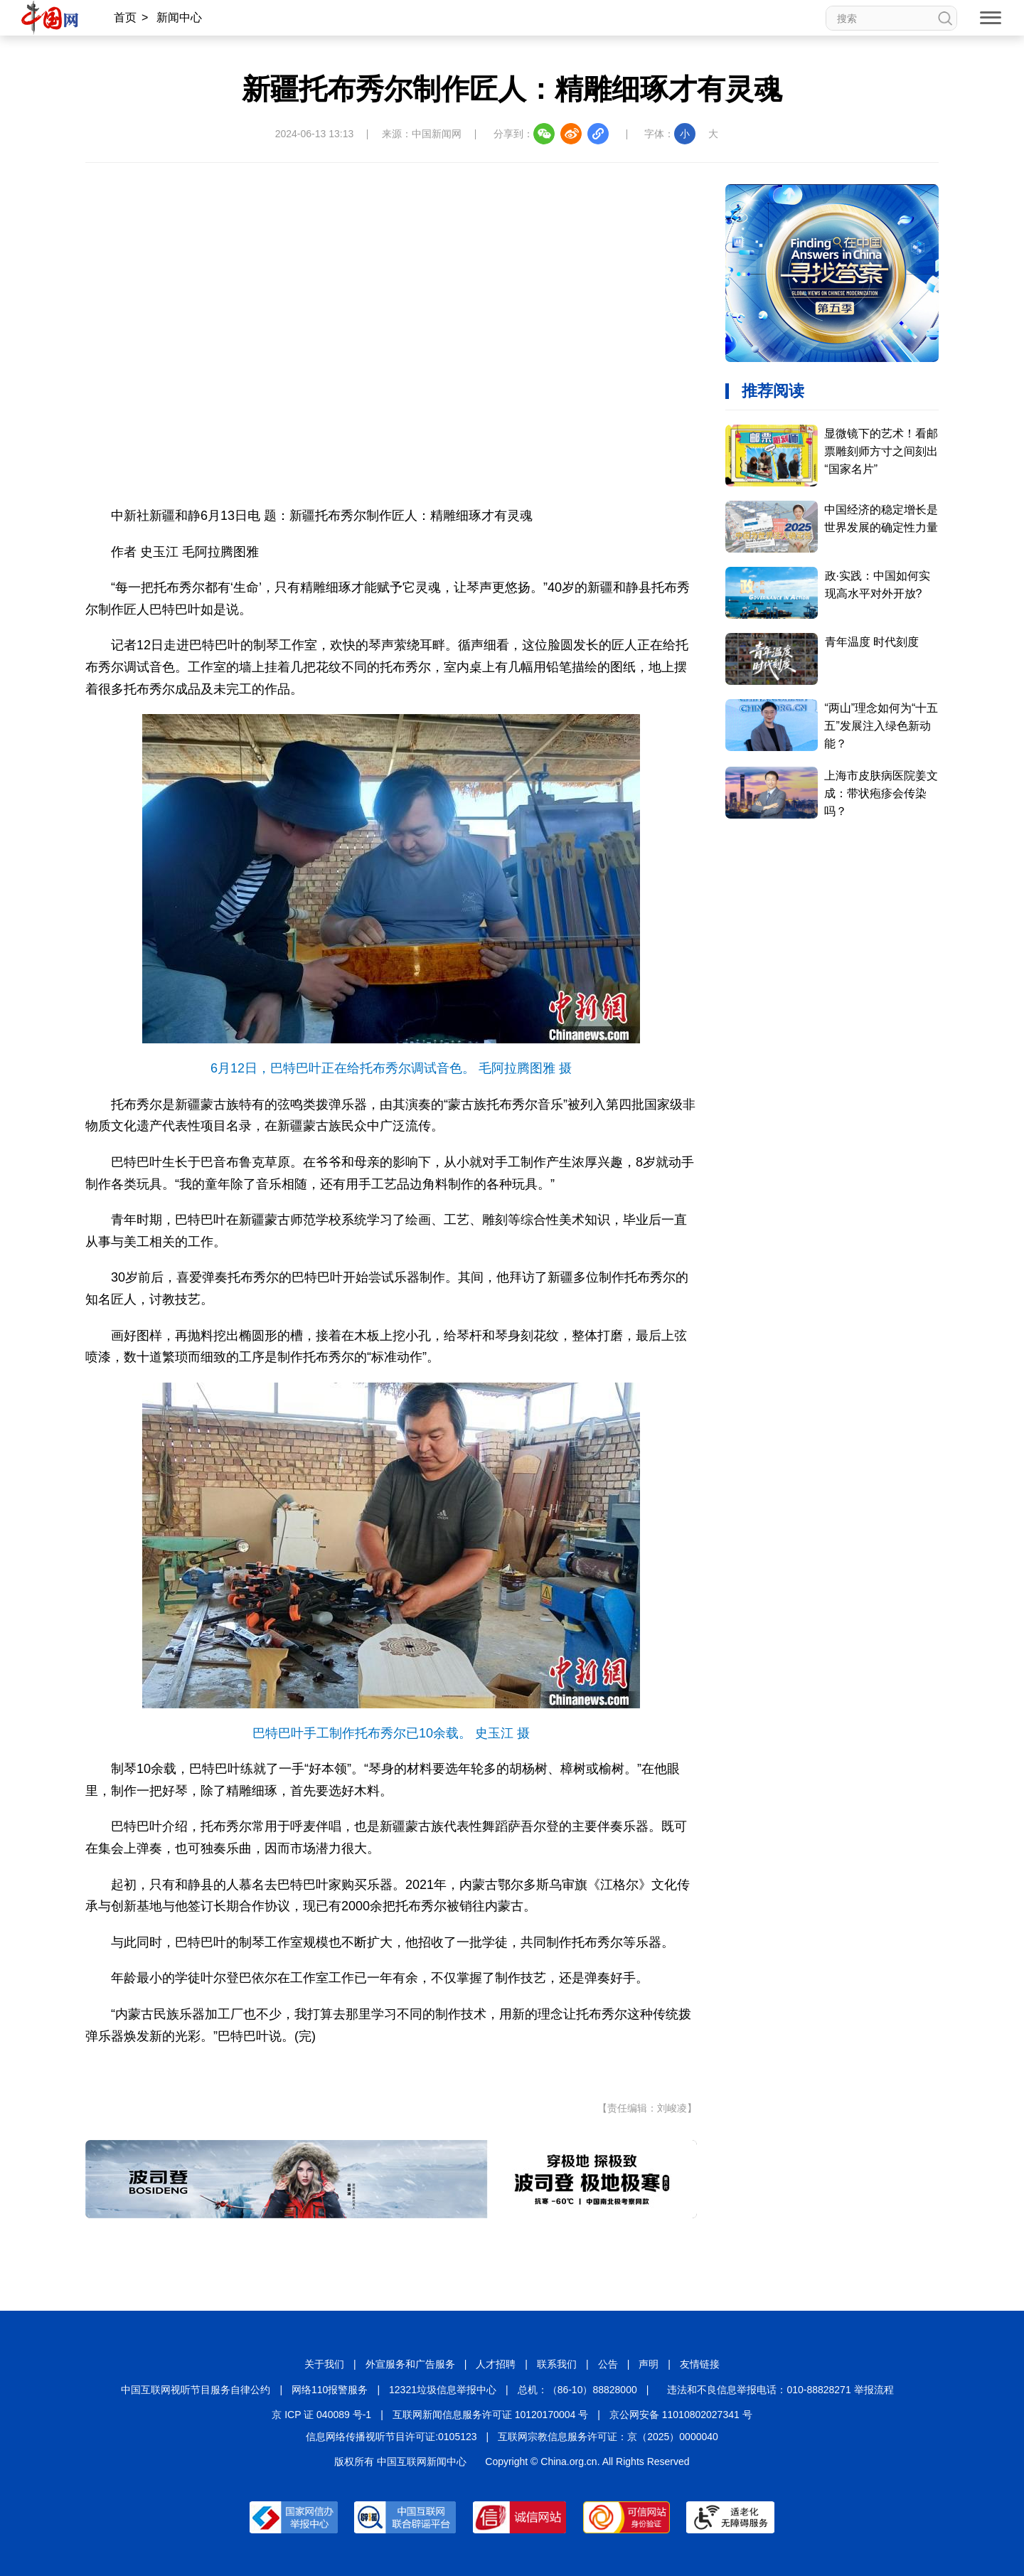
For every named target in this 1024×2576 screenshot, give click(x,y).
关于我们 (324, 2364)
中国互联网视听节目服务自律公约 (195, 2389)
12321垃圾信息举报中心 (442, 2389)
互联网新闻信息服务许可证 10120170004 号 (490, 2414)
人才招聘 (496, 2364)
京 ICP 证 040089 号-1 (321, 2414)
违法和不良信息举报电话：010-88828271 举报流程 (780, 2389)
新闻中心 (179, 17)
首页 (125, 17)
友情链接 (700, 2364)
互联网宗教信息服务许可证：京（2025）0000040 (608, 2436)
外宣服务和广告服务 (410, 2364)
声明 (648, 2364)
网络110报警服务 (330, 2389)
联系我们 (557, 2364)
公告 (608, 2364)
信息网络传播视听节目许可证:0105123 (391, 2436)
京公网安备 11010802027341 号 (680, 2414)
